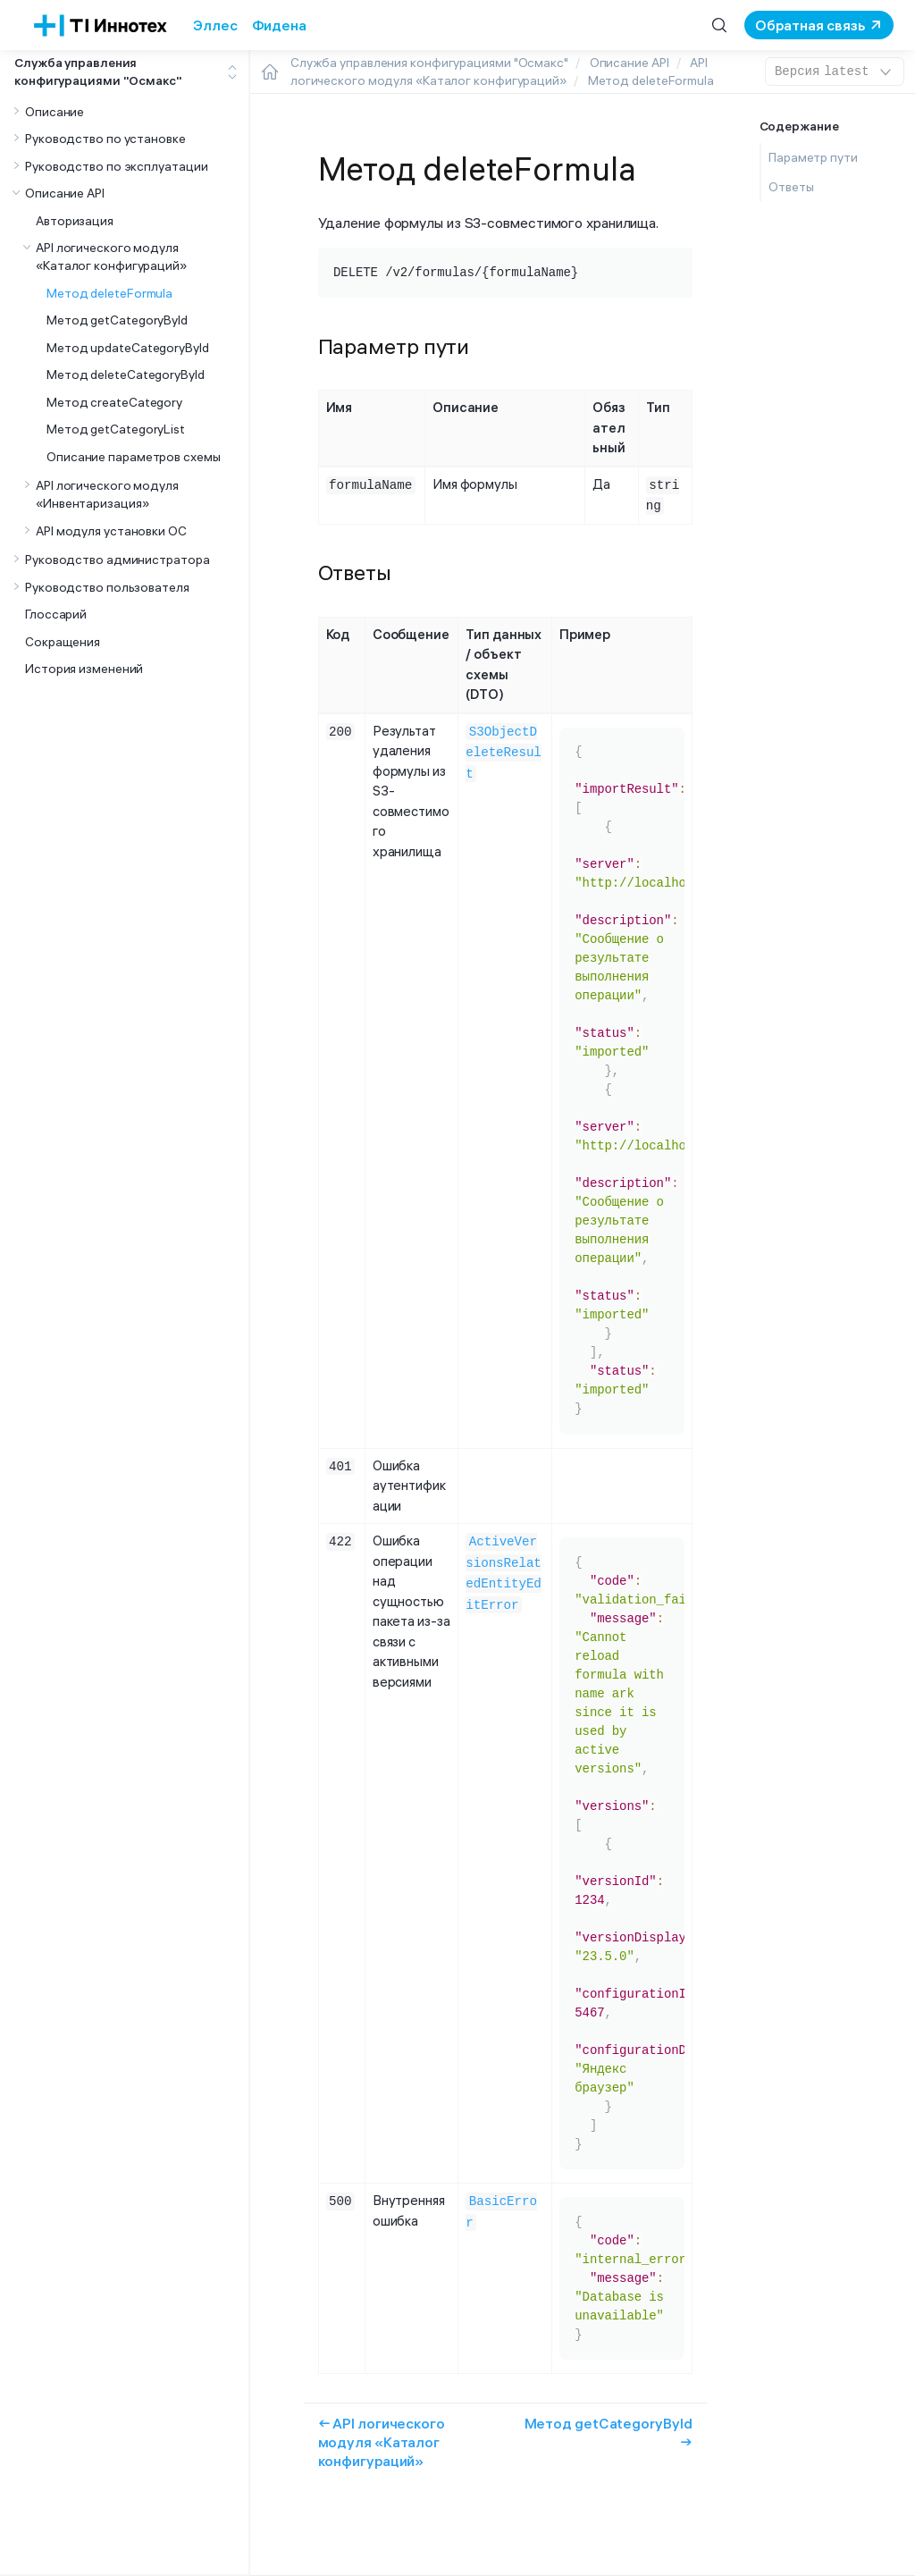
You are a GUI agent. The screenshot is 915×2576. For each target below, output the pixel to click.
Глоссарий (56, 614)
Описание (54, 112)
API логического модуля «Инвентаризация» (107, 494)
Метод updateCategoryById (127, 348)
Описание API (65, 193)
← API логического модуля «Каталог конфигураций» (381, 2440)
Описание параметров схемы (133, 457)
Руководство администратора (117, 559)
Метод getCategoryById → (609, 2430)
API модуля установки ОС (111, 531)
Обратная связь (810, 25)
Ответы (790, 187)
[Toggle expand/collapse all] (232, 72)
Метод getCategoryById (117, 320)
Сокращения (62, 642)
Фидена (279, 25)
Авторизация (74, 221)
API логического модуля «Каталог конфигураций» (111, 257)
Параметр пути (813, 157)
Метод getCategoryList (115, 429)
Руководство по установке (105, 138)
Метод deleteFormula (109, 293)
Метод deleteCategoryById (125, 374)
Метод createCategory (114, 402)
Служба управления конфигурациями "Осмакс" (98, 71)
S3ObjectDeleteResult (503, 749)
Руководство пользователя (107, 587)
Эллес (215, 25)
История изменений (84, 669)
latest (834, 71)
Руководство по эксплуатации (116, 166)
